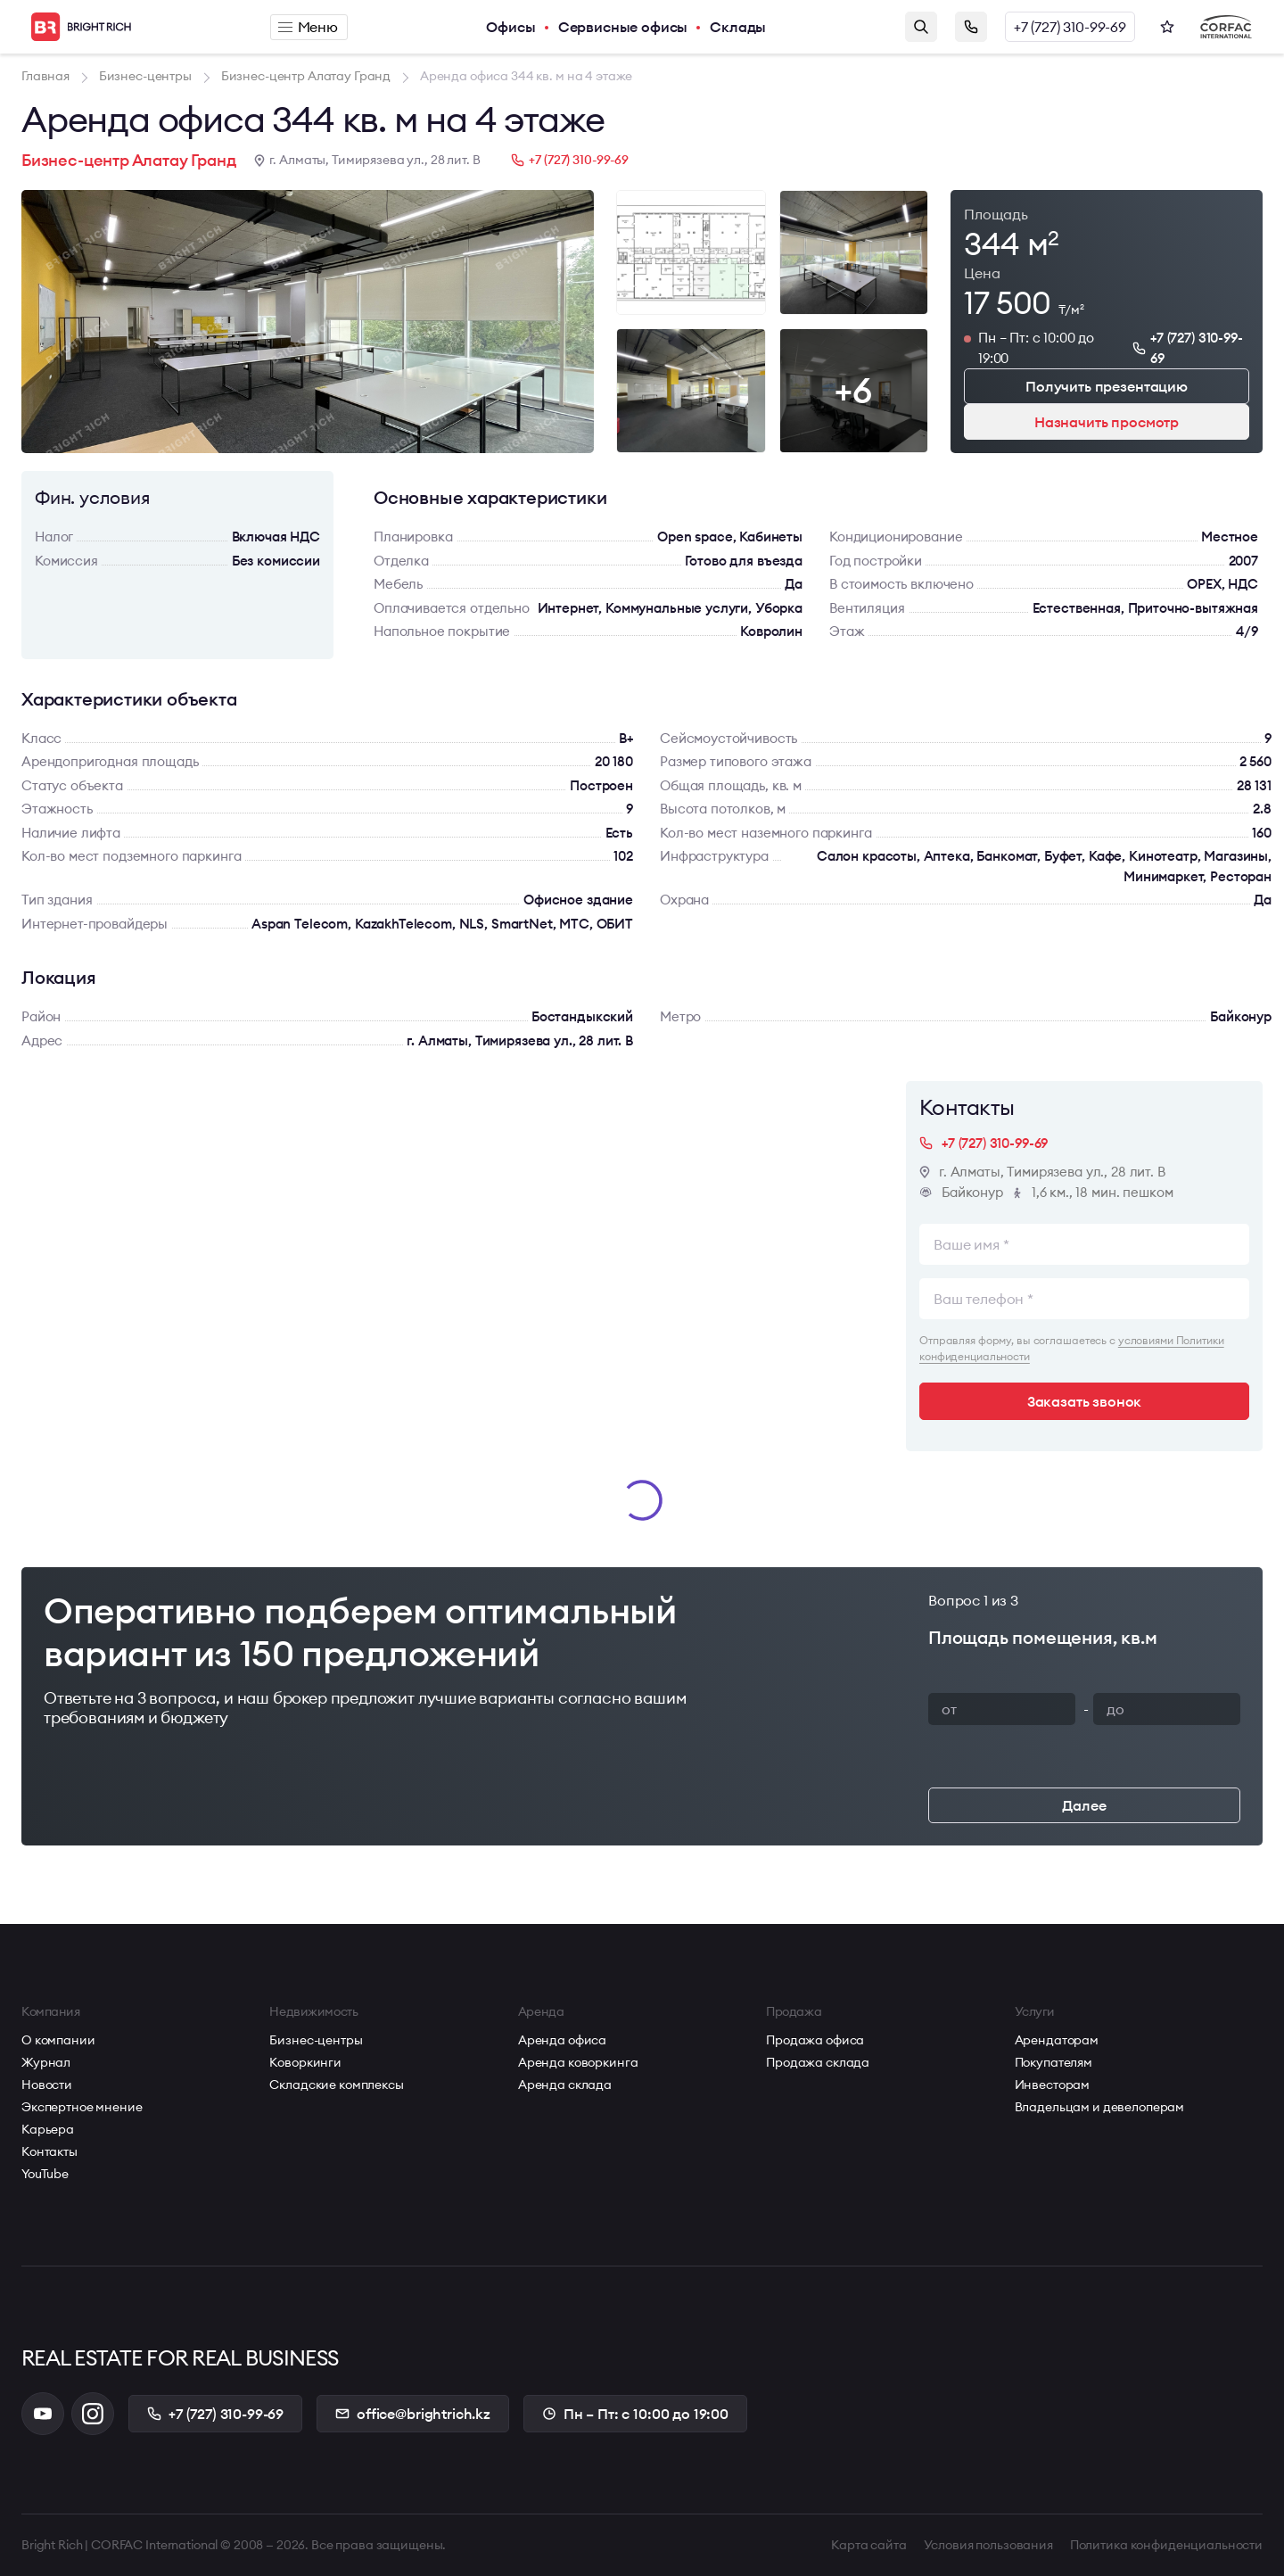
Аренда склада (565, 2084)
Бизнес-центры (315, 2040)
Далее (1084, 1805)
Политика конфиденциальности (1166, 2545)
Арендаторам (1057, 2040)
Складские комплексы (336, 2084)
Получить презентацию (1106, 386)
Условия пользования (988, 2545)
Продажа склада (817, 2062)
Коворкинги (305, 2062)
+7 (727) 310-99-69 (1070, 27)
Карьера (47, 2129)
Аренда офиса (562, 2040)
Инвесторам (1053, 2084)
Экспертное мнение (82, 2107)
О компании (58, 2040)
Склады (738, 27)
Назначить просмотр (1106, 422)
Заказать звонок (971, 27)
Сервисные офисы (623, 27)
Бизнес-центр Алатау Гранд (128, 160)
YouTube (45, 2174)
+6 (853, 390)
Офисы (510, 27)
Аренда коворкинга (578, 2062)
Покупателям (1053, 2062)
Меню (308, 27)
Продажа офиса (815, 2040)
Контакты (49, 2151)
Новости (46, 2084)
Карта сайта (868, 2545)
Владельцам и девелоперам (1100, 2107)
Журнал (45, 2062)
